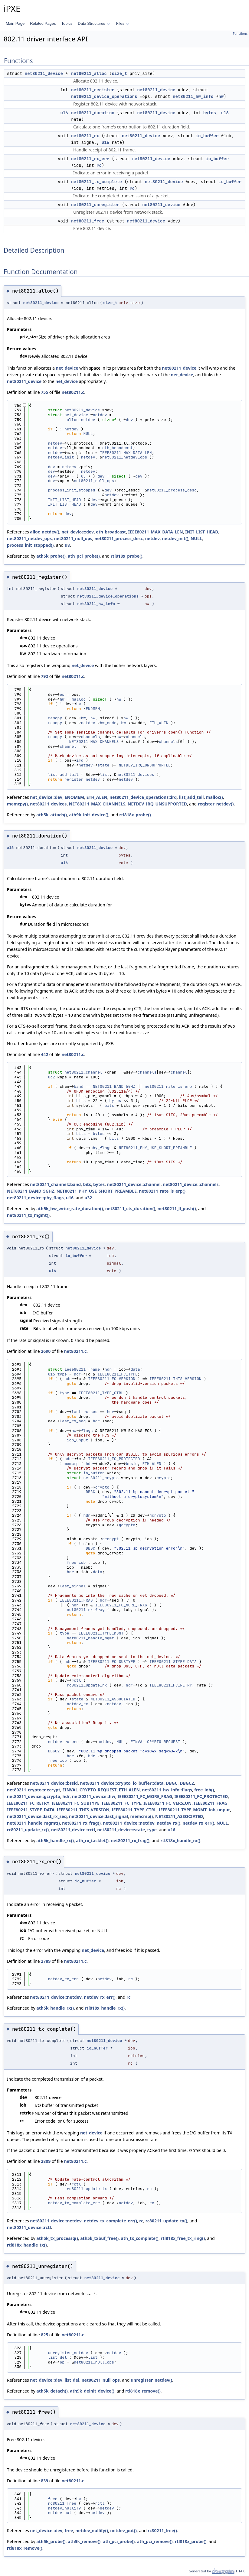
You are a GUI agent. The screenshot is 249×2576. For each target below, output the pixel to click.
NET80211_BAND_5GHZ (114, 1086)
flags (87, 1430)
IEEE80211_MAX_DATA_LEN (126, 452)
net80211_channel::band (55, 1184)
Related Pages (43, 23)
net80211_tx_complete (96, 181)
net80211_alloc (89, 73)
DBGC (90, 1491)
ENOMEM (93, 708)
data (135, 1369)
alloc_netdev (81, 419)
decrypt (110, 1538)
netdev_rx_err (63, 1741)
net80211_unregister (95, 204)
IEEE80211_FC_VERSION (111, 1378)
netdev (100, 414)
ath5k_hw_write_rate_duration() (69, 1208)
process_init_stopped (71, 490)
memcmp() (141, 1816)
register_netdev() (216, 804)
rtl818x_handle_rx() (180, 1840)
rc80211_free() (162, 2530)
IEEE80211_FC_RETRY (170, 1685)
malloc (78, 699)
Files (122, 23)
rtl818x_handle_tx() (27, 2245)
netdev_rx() (168, 1823)
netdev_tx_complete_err (74, 2202)
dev (129, 419)
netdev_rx (77, 1703)
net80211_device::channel (134, 1184)
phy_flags (101, 1147)
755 (44, 392)
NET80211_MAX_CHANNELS (94, 741)
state (103, 765)
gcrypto (157, 1515)
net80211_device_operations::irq (143, 797)
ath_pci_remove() (155, 2541)
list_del (57, 2357)
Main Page (15, 23)
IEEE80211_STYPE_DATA (173, 1661)
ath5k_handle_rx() (55, 1840)
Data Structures (94, 23)
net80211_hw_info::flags (167, 1790)
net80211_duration (92, 112)
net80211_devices (135, 774)
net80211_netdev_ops (124, 457)
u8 (83, 476)
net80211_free (87, 221)
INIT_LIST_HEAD (64, 499)
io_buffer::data (148, 1783)
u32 (51, 1077)
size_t (119, 73)
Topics (66, 23)
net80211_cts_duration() (130, 1208)
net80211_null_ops (94, 480)
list (104, 774)
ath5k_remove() (84, 2541)
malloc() (214, 797)
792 (44, 676)
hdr (108, 1369)
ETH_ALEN (158, 722)
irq (79, 760)
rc (99, 165)
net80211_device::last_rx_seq (37, 1816)
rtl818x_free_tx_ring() (183, 2238)
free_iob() (204, 1790)
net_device (67, 368)
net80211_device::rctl (73, 1829)
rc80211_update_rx (87, 1685)
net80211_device (44, 73)
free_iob (76, 1562)
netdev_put (59, 2512)
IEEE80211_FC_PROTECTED (114, 1458)
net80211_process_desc (172, 490)
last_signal (73, 1586)
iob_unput (77, 1440)
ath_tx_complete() (140, 2238)
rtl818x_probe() (127, 556)
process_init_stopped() (30, 545)
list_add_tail (63, 774)
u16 (64, 112)
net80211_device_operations (104, 96)
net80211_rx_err (90, 158)
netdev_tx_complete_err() (110, 2221)
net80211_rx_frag (86, 1609)
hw (221, 96)
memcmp (71, 1463)
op (62, 694)
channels (90, 736)
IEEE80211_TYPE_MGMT (101, 1633)
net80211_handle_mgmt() (33, 1823)
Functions (240, 33)
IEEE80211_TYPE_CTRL (101, 1392)
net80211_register (92, 89)
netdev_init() (175, 538)
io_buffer (207, 135)
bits (81, 1100)
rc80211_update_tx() (166, 2221)
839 (44, 2481)
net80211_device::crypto (105, 1783)
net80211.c (72, 392)
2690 (46, 1351)
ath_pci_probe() (84, 556)
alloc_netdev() (44, 532)
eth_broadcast (117, 447)
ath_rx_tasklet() (92, 1840)
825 (44, 2335)
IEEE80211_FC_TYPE (117, 1374)
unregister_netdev (68, 2352)
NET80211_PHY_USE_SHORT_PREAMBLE (155, 1147)
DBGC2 (54, 1751)
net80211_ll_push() (176, 1208)
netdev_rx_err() (198, 1823)
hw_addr (108, 722)
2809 (46, 2161)
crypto (163, 1477)
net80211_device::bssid (54, 1783)
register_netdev (82, 779)
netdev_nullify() (91, 2530)
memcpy (55, 718)
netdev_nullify (64, 2508)
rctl (76, 1680)
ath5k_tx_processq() (57, 2238)
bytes (209, 112)
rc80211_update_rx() (28, 1829)
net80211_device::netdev (128, 1823)
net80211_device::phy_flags (35, 1198)
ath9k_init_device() (89, 815)
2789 (46, 1961)
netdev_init (61, 457)
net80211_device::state (121, 1829)
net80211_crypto (101, 1477)
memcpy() (17, 804)
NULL (88, 433)
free (52, 2498)
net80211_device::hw (93, 1796)
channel (68, 746)
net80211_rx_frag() (81, 1823)
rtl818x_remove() (143, 2391)
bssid (132, 1463)
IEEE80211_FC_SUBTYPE (111, 1661)
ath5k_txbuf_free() (99, 2238)
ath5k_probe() (50, 556)
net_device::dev (77, 532)
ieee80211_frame (82, 1369)
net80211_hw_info (193, 96)
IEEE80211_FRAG (76, 1600)
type (62, 1374)
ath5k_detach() (52, 2391)
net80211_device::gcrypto (33, 1796)
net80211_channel (83, 1072)
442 (44, 1054)
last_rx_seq (84, 1411)
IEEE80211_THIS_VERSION (175, 1378)
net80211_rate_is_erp (168, 1086)
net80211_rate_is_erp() (162, 1191)
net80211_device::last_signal (98, 1816)
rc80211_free (62, 2503)
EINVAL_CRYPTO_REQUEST (155, 1741)
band (78, 1086)
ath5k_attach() (51, 815)
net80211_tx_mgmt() (28, 1215)
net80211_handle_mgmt (90, 1638)
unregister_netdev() (151, 2380)
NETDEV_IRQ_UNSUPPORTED (145, 765)
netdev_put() (123, 2530)
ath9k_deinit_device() (92, 2391)
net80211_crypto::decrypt (33, 1790)
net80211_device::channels (190, 1184)
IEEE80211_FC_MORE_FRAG (121, 1605)
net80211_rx (85, 135)
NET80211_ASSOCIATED (112, 1699)
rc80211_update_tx (87, 2188)
